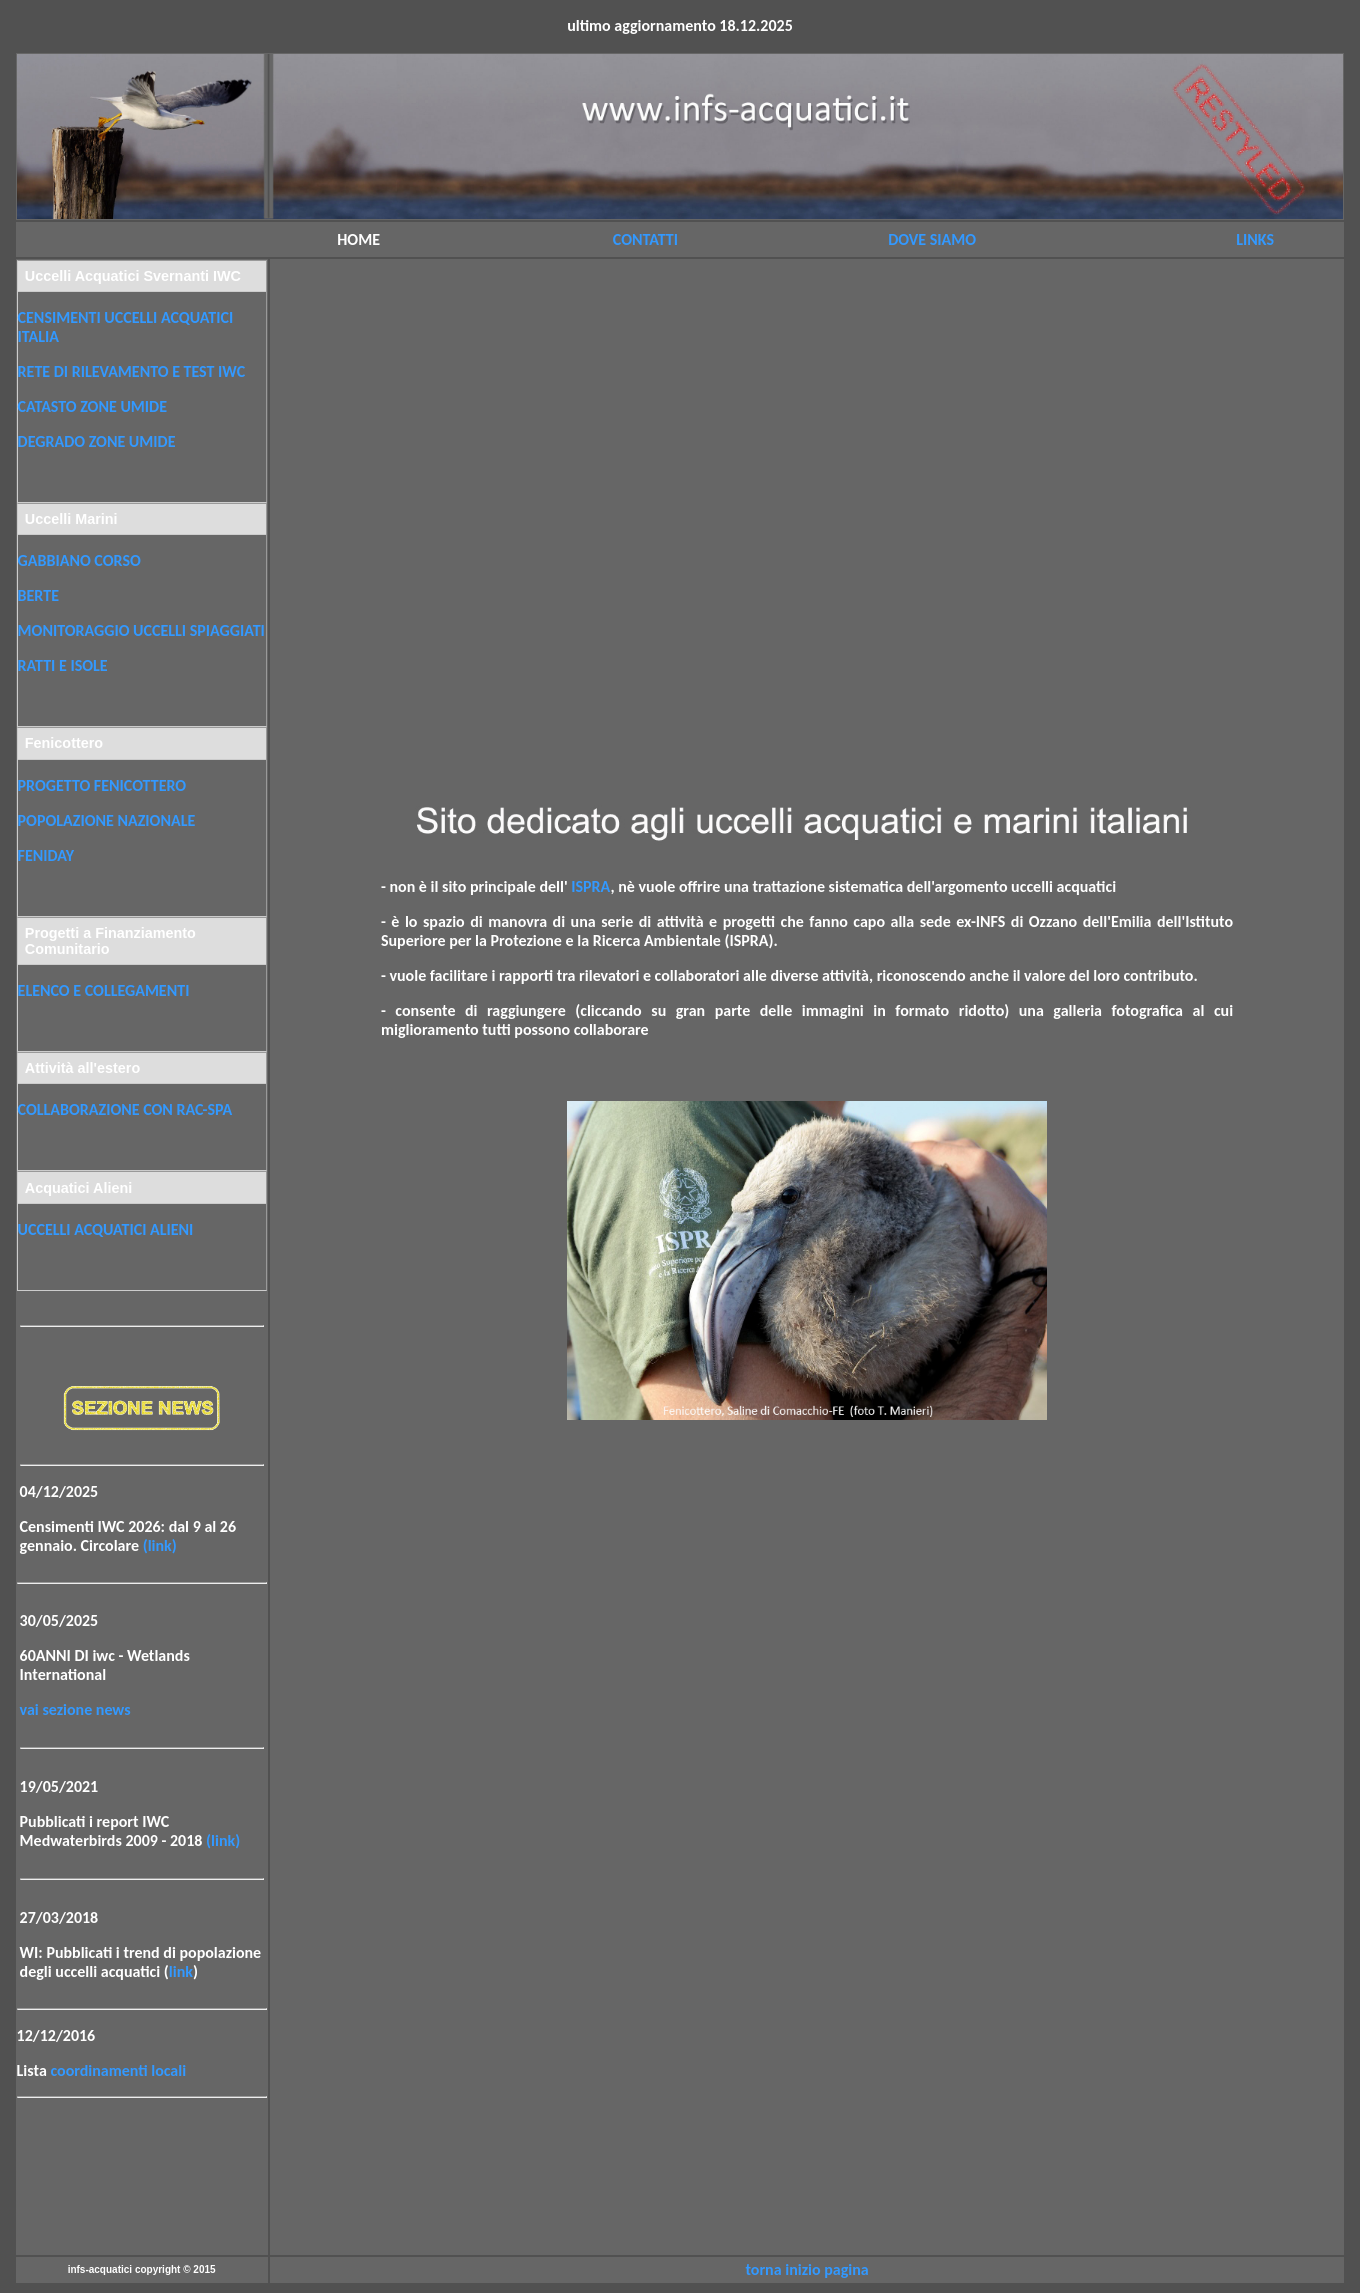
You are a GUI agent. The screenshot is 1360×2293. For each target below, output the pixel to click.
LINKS (1255, 239)
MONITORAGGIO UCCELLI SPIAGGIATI (141, 630)
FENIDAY (46, 855)
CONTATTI (645, 239)
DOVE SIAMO (932, 239)
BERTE (38, 595)
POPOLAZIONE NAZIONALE (107, 820)
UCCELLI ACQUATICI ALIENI (106, 1229)
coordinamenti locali (118, 2070)
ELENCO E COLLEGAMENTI (104, 990)
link (181, 1971)
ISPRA (590, 886)
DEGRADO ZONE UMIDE (97, 441)
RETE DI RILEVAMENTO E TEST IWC (132, 371)
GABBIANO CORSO (79, 560)
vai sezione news (75, 1709)
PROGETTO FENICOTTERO (102, 785)
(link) (160, 1545)
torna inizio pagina (806, 2269)
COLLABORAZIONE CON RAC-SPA (125, 1109)
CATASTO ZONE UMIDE (92, 406)
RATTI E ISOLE (63, 665)
